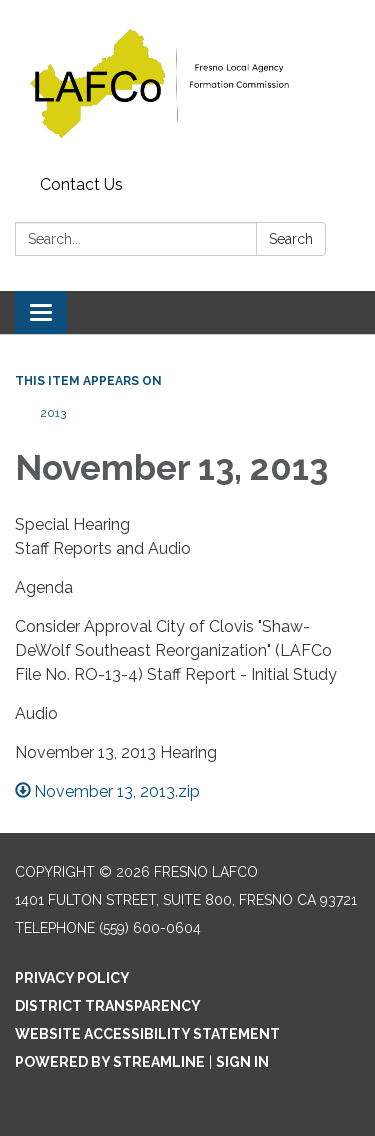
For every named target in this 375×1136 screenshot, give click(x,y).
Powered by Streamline (110, 1062)
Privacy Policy (72, 978)
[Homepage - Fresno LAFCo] (187, 84)
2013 (53, 413)
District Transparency (108, 1006)
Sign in (242, 1062)
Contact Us (81, 184)
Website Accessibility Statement (147, 1034)
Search (291, 239)
